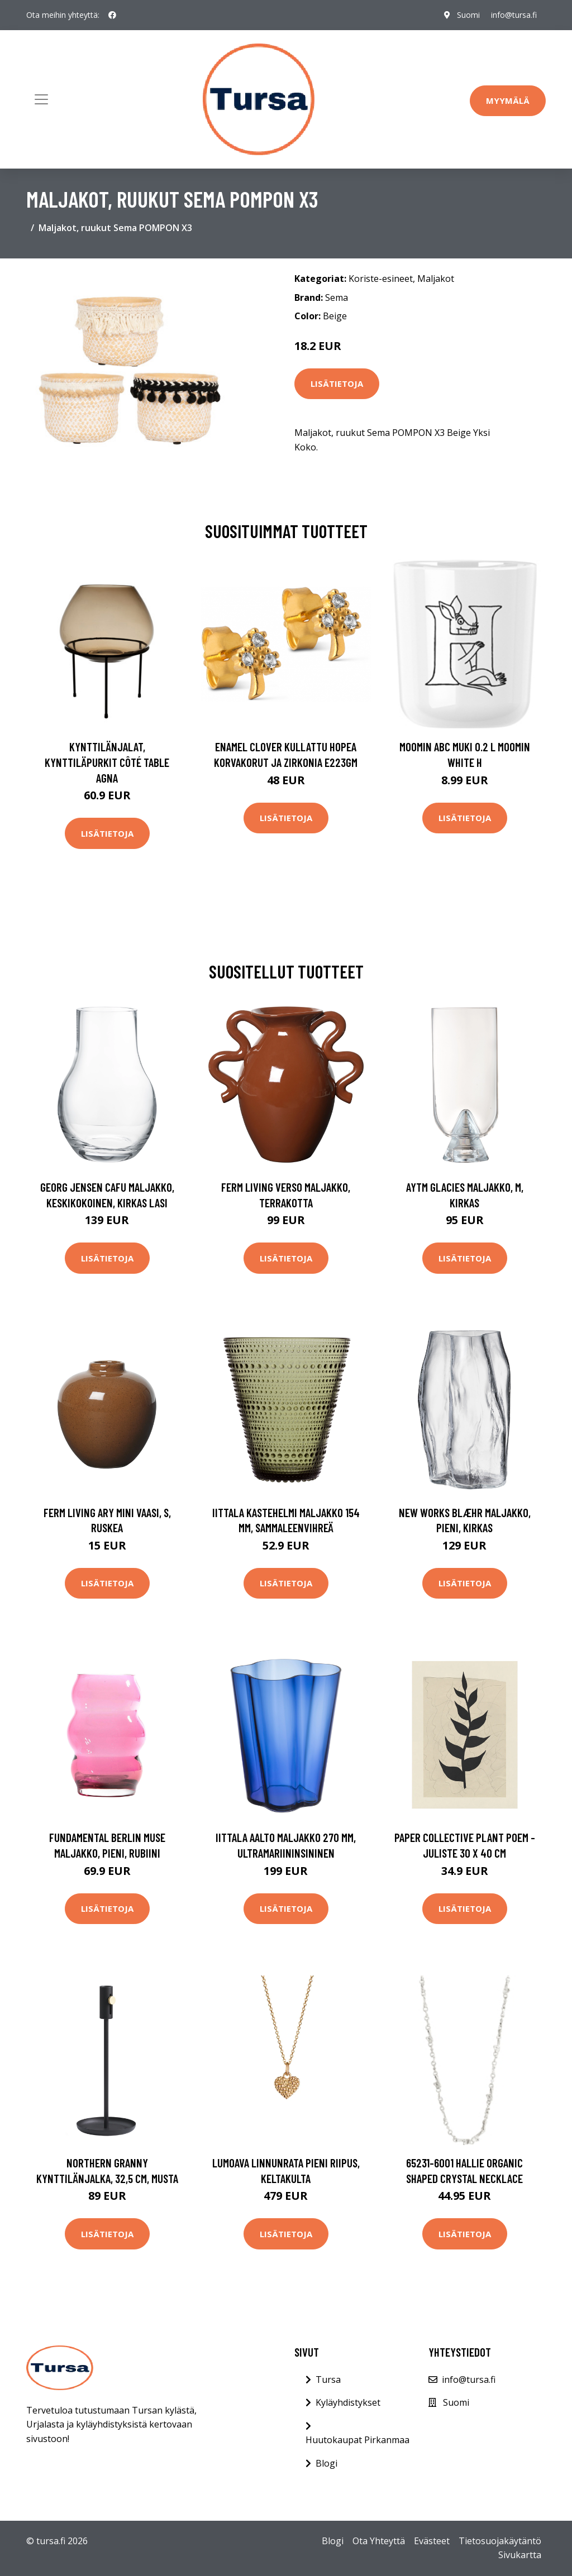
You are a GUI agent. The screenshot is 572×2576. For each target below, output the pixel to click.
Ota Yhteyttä (378, 2541)
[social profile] (112, 15)
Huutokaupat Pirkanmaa (357, 2440)
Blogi (326, 2463)
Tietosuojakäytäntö (500, 2541)
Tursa (328, 2379)
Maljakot (435, 278)
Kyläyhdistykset (348, 2402)
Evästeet (432, 2541)
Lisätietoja (337, 383)
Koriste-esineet (381, 278)
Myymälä (508, 100)
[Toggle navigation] (41, 99)
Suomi (468, 14)
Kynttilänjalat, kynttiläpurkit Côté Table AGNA (107, 762)
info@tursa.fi (514, 14)
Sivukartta (519, 2555)
